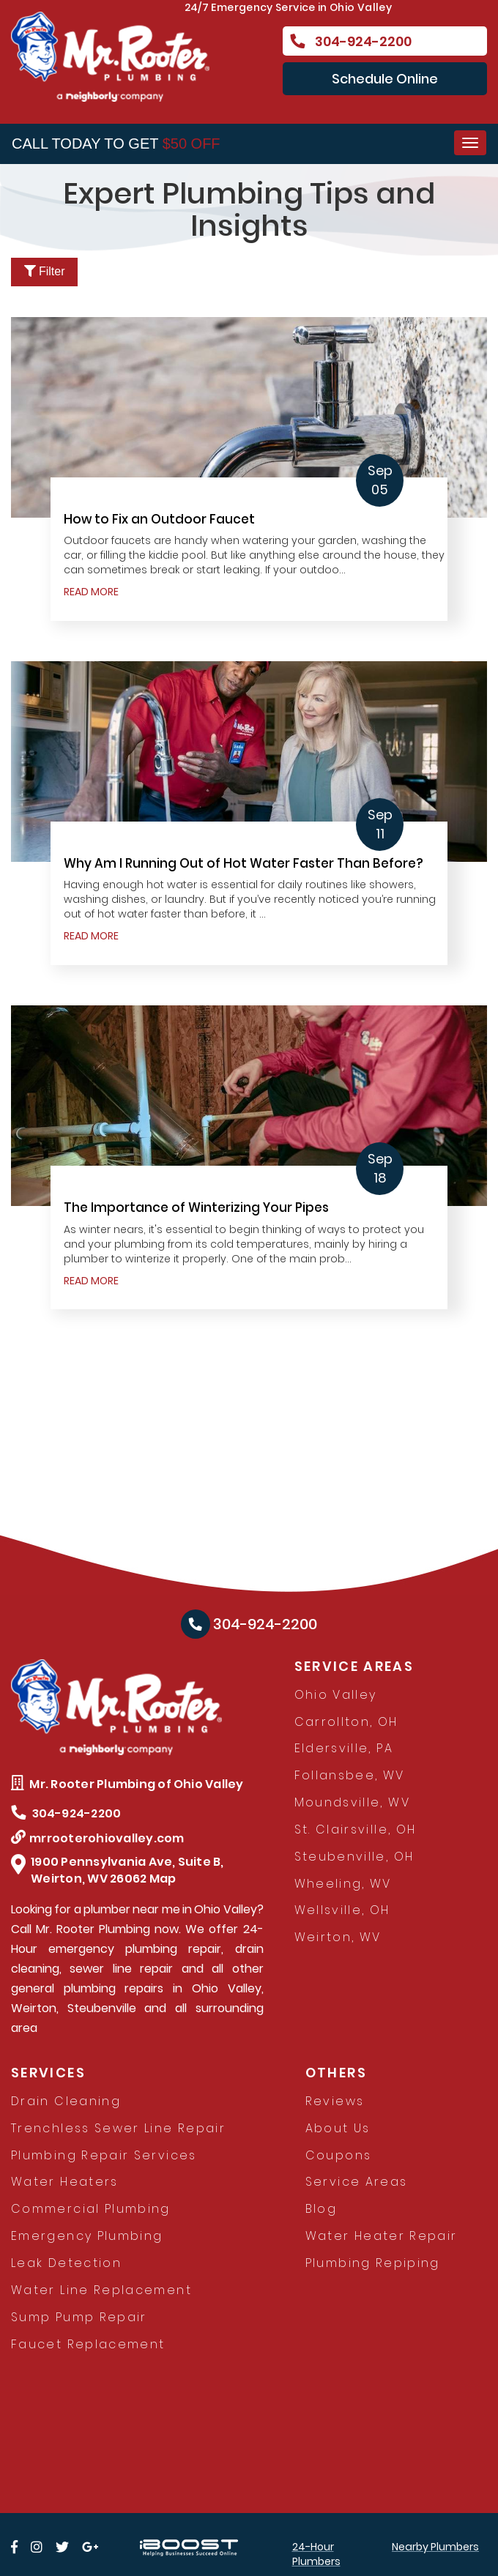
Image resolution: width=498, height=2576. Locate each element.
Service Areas (356, 2181)
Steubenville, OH (354, 1856)
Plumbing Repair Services (104, 2155)
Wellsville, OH (342, 1910)
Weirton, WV (338, 1937)
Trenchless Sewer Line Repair (118, 2128)
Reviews (335, 2101)
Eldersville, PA (343, 1748)
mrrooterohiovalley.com (98, 1838)
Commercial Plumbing (91, 2208)
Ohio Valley (335, 1694)
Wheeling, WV (343, 1883)
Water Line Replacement (101, 2290)
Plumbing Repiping (372, 2263)
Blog (321, 2208)
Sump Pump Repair (79, 2317)
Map (162, 1878)
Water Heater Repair (381, 2235)
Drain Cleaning (66, 2101)
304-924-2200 (351, 41)
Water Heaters (65, 2181)
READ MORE (91, 591)
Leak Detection (66, 2263)
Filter (44, 271)
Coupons (338, 2155)
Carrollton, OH (346, 1721)
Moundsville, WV (352, 1802)
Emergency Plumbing (87, 2235)
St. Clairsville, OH (355, 1829)
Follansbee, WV (349, 1775)
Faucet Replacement (88, 2344)
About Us (338, 2128)
